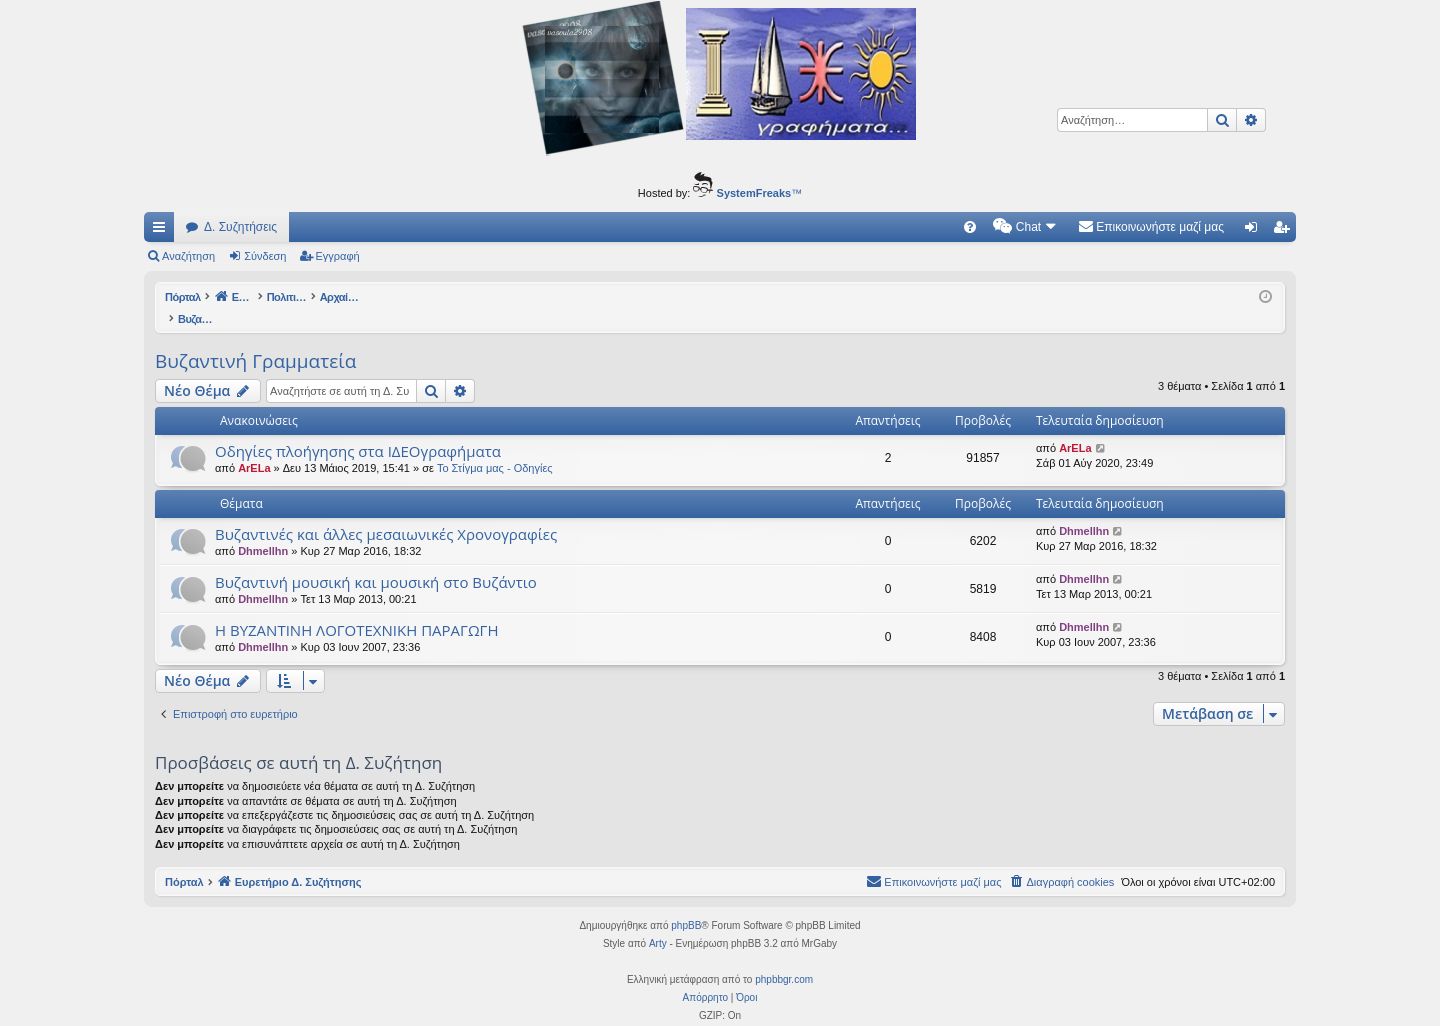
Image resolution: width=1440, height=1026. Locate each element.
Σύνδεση (265, 256)
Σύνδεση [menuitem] (1255, 231)
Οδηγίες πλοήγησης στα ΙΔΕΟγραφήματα (358, 430)
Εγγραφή (338, 256)
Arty (658, 922)
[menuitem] (970, 227)
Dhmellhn (263, 530)
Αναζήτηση (188, 256)
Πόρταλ (184, 297)
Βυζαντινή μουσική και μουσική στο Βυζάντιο (376, 561)
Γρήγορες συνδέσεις (163, 231)
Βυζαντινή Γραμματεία (255, 340)
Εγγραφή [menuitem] (1285, 231)
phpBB (686, 904)
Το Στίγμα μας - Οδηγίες (495, 447)
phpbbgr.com (784, 958)
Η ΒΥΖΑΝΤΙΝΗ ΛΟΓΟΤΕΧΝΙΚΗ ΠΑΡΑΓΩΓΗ (356, 609)
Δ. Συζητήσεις (240, 227)
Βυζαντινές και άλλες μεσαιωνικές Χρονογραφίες (386, 513)
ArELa (254, 447)
